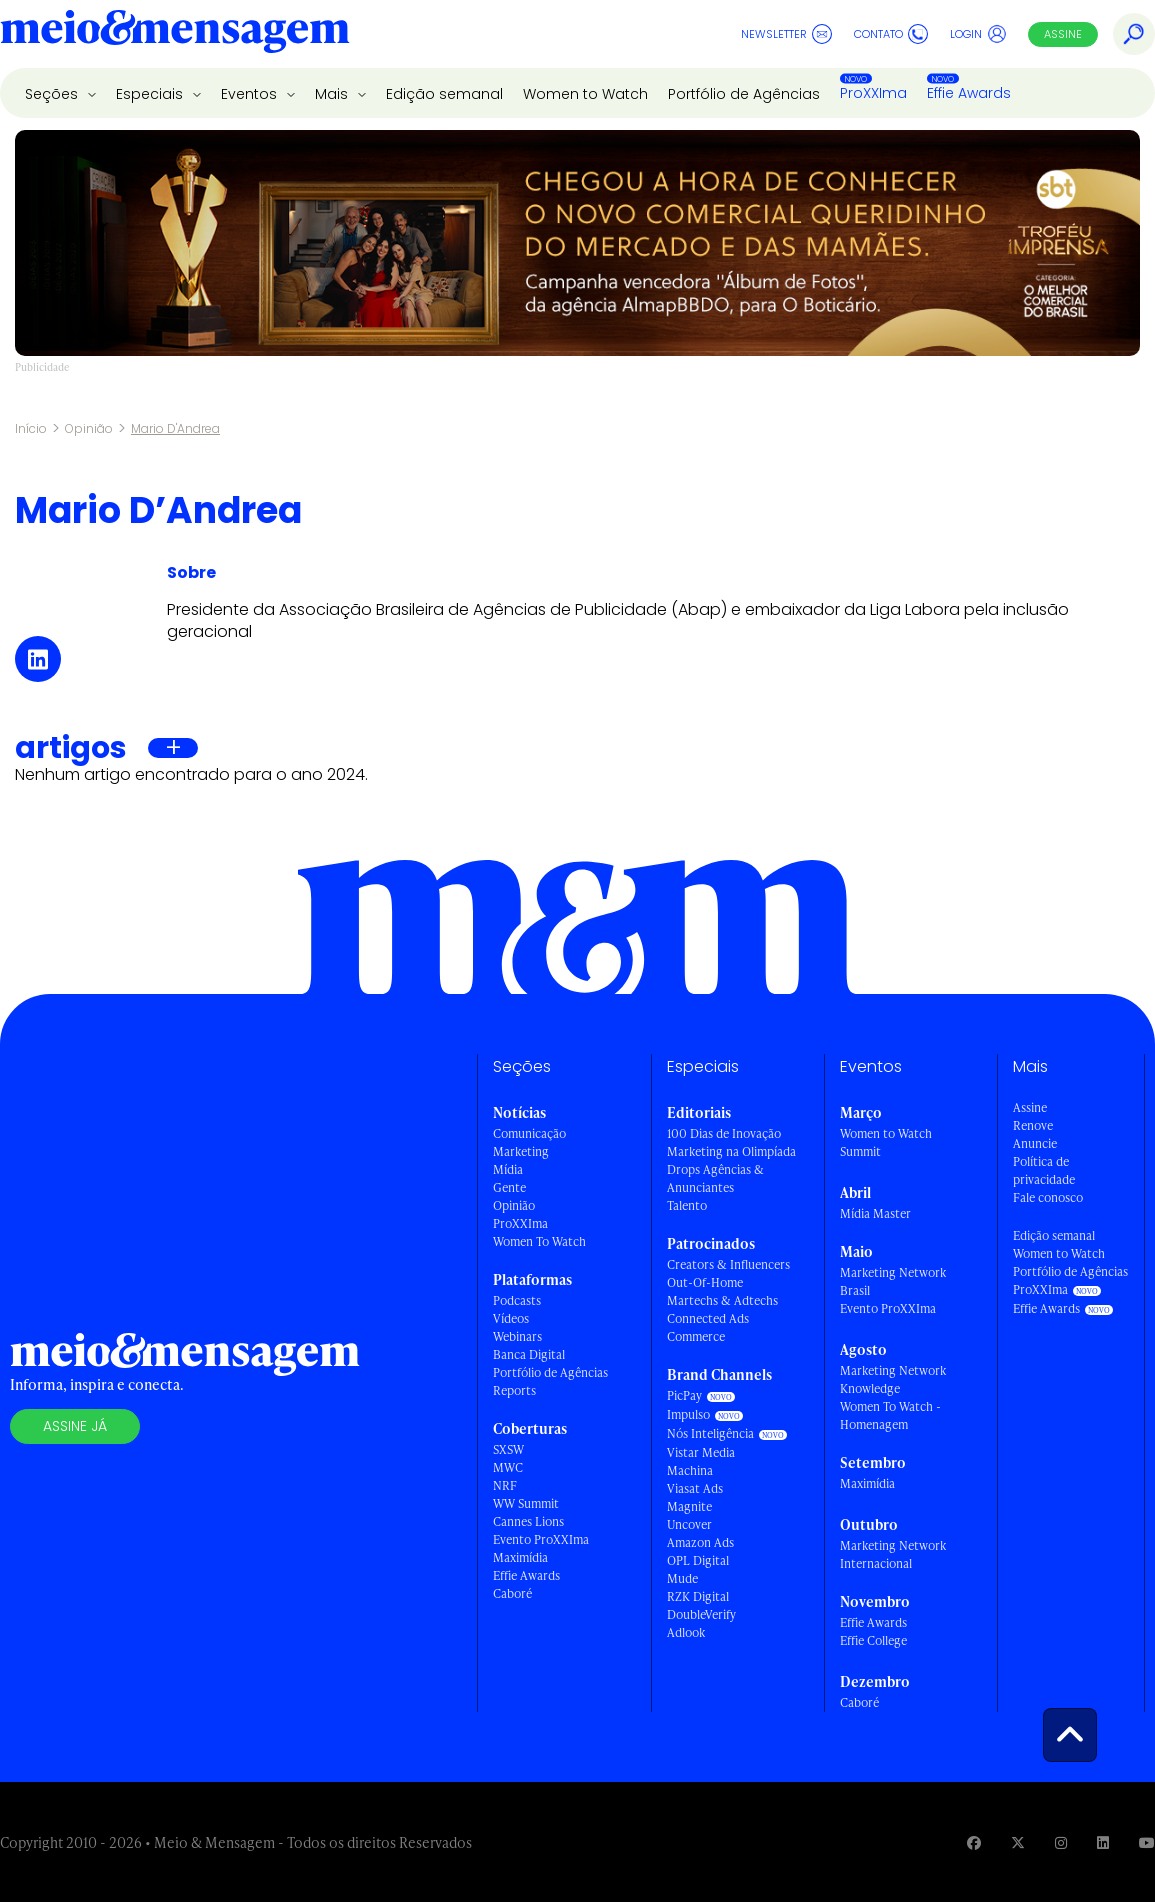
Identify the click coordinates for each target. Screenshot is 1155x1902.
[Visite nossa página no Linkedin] (1103, 1842)
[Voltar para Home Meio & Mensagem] (175, 34)
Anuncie (1035, 1143)
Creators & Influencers (728, 1264)
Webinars (517, 1336)
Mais (333, 94)
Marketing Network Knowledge (893, 1379)
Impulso (688, 1414)
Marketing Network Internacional (893, 1554)
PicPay (684, 1395)
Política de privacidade (1044, 1170)
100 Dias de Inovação (724, 1133)
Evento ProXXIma (541, 1539)
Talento (687, 1205)
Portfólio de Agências (744, 94)
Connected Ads (708, 1318)
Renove (1033, 1125)
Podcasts (517, 1300)
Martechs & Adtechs (722, 1300)
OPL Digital (698, 1560)
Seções (53, 94)
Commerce (696, 1336)
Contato (891, 34)
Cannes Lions (528, 1521)
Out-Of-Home (705, 1282)
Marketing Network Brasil (893, 1281)
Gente (509, 1187)
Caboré (512, 1593)
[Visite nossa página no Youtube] (1147, 1842)
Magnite (689, 1506)
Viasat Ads (695, 1488)
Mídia (508, 1169)
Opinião (89, 428)
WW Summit (526, 1503)
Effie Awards (969, 93)
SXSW (508, 1449)
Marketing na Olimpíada (731, 1151)
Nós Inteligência (710, 1433)
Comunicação (529, 1133)
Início (31, 428)
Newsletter (786, 34)
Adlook (686, 1632)
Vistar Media (701, 1452)
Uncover (689, 1524)
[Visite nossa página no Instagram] (1061, 1842)
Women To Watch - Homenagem (890, 1415)
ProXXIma (873, 93)
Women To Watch (539, 1241)
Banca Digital (529, 1354)
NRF (505, 1485)
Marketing (521, 1151)
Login (978, 34)
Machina (690, 1470)
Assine (1063, 34)
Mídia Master (875, 1213)
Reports (514, 1390)
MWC (508, 1467)
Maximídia (520, 1557)
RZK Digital (698, 1596)
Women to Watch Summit (886, 1142)
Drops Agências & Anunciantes (715, 1178)
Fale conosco (1048, 1197)
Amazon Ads (700, 1542)
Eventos (251, 94)
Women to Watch (585, 94)
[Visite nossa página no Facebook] (974, 1842)
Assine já (75, 1426)
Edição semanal (444, 94)
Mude (682, 1578)
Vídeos (511, 1318)
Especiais (151, 94)
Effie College (873, 1640)
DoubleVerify (701, 1614)
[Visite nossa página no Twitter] (1018, 1842)
